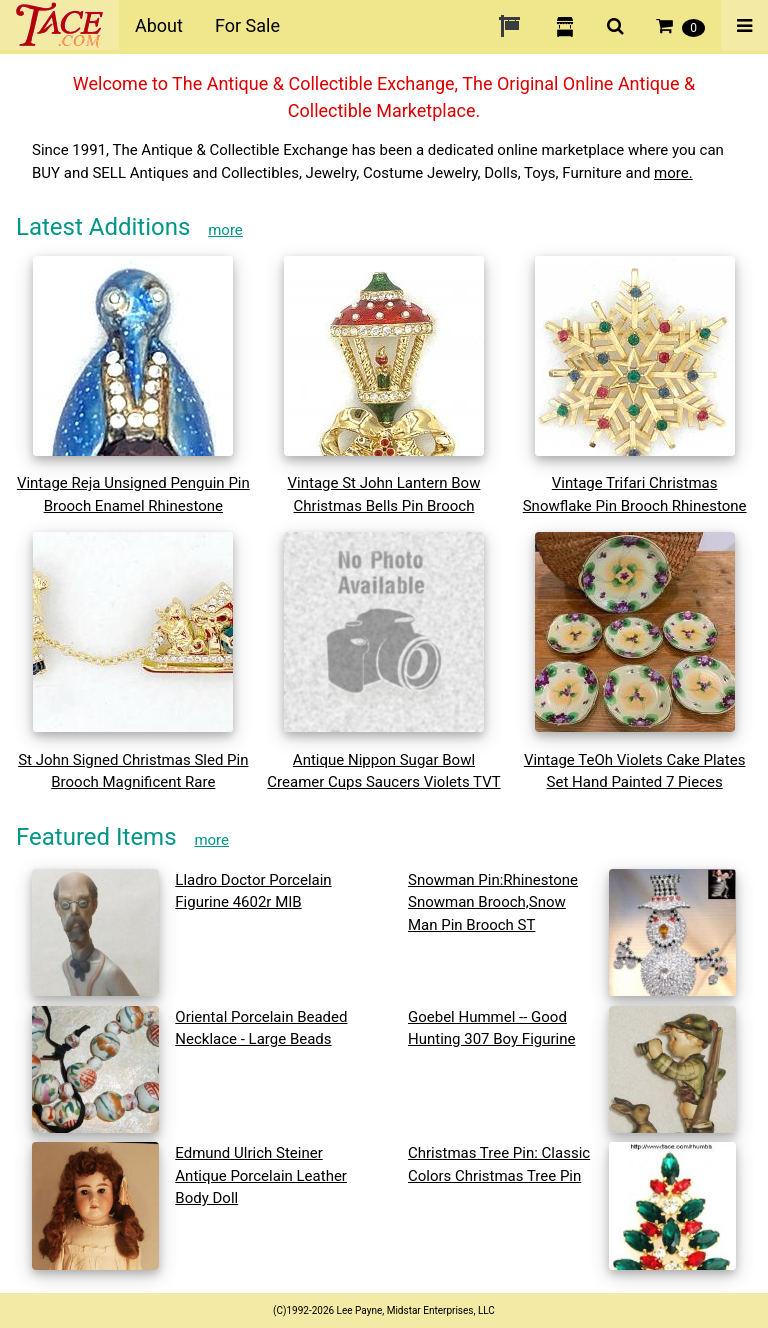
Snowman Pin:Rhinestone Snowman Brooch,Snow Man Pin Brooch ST (493, 902)
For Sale (247, 25)
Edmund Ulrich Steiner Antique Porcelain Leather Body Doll (261, 1175)
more (225, 230)
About (159, 25)
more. (673, 173)
